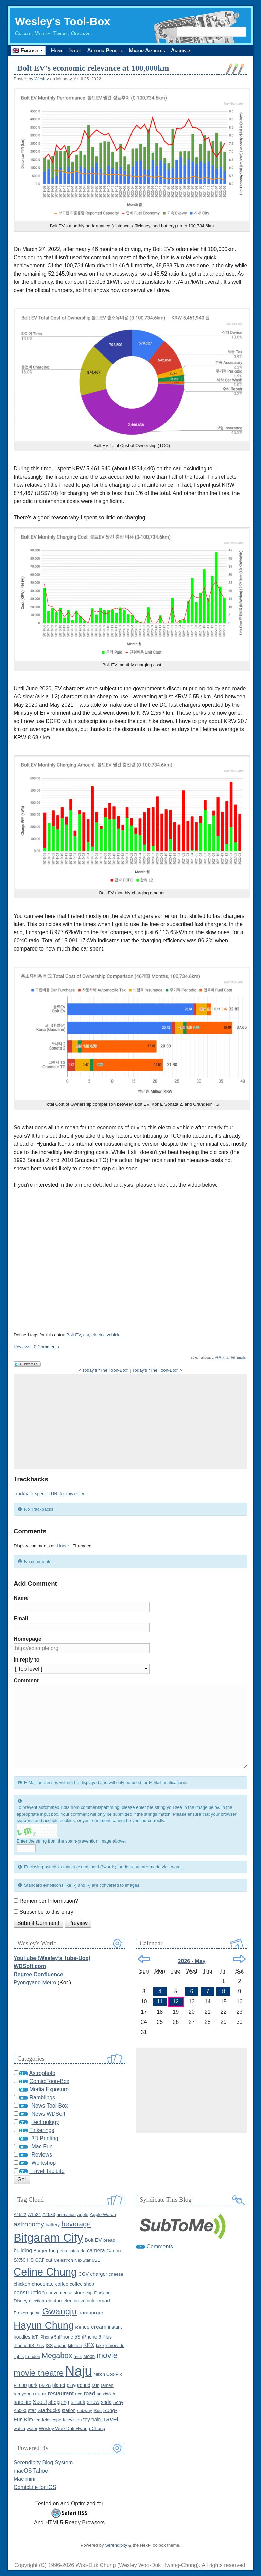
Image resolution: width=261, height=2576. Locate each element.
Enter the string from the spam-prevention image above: (71, 1841)
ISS (49, 2345)
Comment (26, 1680)
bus (63, 2250)
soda (106, 2402)
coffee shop (82, 2284)
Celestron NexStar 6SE (77, 2260)
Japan (60, 2345)
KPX (88, 2345)
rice (78, 2393)
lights (19, 2356)
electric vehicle (105, 1334)
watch (19, 2428)
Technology (45, 2122)
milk (78, 2356)
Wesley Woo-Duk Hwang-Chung (72, 2428)
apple (82, 2214)
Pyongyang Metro (35, 1982)
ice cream (94, 2327)
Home (57, 50)
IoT (35, 2337)
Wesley (41, 78)
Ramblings (42, 2097)
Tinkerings (41, 2130)
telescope (52, 2419)
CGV (84, 2274)
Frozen (21, 2312)
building (23, 2250)
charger (98, 2274)
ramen (107, 2385)
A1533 (48, 2214)
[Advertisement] (130, 1421)
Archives (181, 50)
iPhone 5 (48, 2337)
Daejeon (102, 2292)
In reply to (26, 1660)
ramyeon (23, 2393)
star (32, 2410)
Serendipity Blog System (43, 2462)
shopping (58, 2402)
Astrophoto (42, 2073)
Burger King (45, 2250)
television (72, 2419)
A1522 (20, 2214)
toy (86, 2419)
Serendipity (116, 2545)
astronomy (29, 2224)
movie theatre (39, 2372)
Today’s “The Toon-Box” (105, 1370)
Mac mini (24, 2479)
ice (78, 2327)
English (242, 1357)
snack (78, 2402)
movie (107, 2355)
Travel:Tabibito (46, 2171)
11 (160, 2001)
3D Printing (44, 2138)
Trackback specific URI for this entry (49, 1493)
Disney (21, 2300)
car (86, 1334)
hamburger (91, 2312)
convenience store (65, 2292)
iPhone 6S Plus (29, 2345)
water (32, 2428)
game (35, 2312)
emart (103, 2300)
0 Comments (46, 1346)
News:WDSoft (48, 2114)
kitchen (75, 2345)
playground (78, 2385)
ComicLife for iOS (35, 2487)
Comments (159, 2246)
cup (89, 2292)
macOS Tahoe (31, 2471)
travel (110, 2419)
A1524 (34, 2214)
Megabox (57, 2355)
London (32, 2356)
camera (96, 2250)
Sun (98, 2410)
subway (84, 2410)
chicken (22, 2284)
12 (176, 2001)
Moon (89, 2356)
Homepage (27, 1639)
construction (29, 2292)
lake (100, 2345)
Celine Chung (45, 2272)
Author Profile (105, 50)
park (33, 2385)
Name (21, 1598)
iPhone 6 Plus (97, 2337)
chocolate (43, 2284)
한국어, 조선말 (225, 1357)
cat (49, 2260)
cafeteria (76, 2250)
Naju (78, 2371)
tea (37, 2419)
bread (109, 2240)
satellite (22, 2402)
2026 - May (192, 1961)
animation (66, 2214)
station (69, 2410)
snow (93, 2402)
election (36, 2300)
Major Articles (147, 50)
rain (95, 2385)
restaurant (61, 2393)
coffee (61, 2284)
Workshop (43, 2163)
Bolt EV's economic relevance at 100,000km (93, 68)
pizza (45, 2385)
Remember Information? (48, 1901)
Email (21, 1618)
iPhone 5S (69, 2337)
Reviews (22, 1346)
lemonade (114, 2345)
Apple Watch (103, 2214)
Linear (63, 1545)
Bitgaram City (48, 2237)
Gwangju (59, 2311)
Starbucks (48, 2410)
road (89, 2393)
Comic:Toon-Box (49, 2081)
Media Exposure (49, 2089)
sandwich (106, 2393)
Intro (75, 50)
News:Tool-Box (49, 2106)
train (96, 2419)
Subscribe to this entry (46, 1912)
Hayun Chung (44, 2325)
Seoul (40, 2402)
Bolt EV (73, 1334)
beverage (76, 2224)
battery (53, 2224)
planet (58, 2385)
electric (54, 2300)
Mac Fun (41, 2146)
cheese (116, 2274)
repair (39, 2393)
